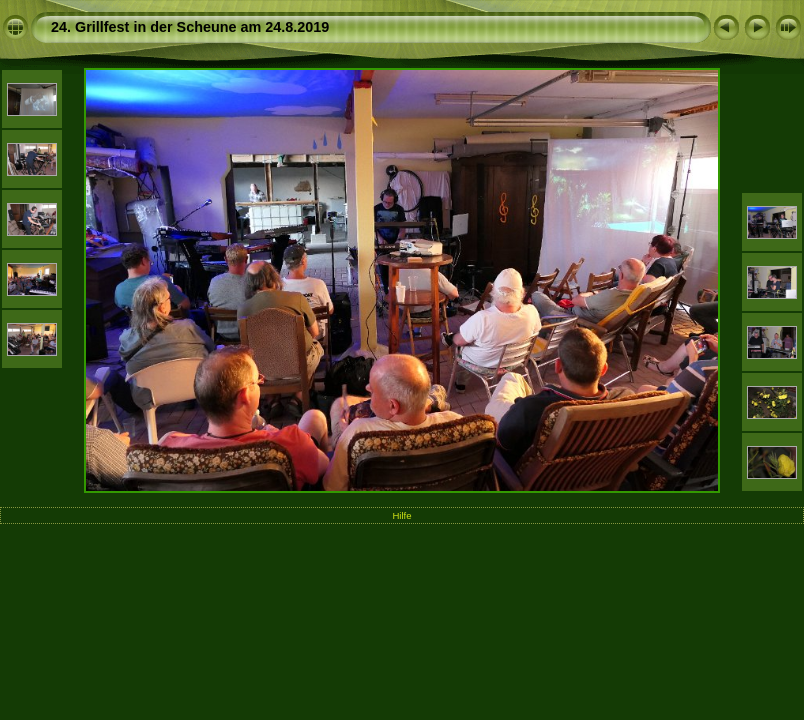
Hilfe (401, 515)
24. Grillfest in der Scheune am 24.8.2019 (190, 27)
